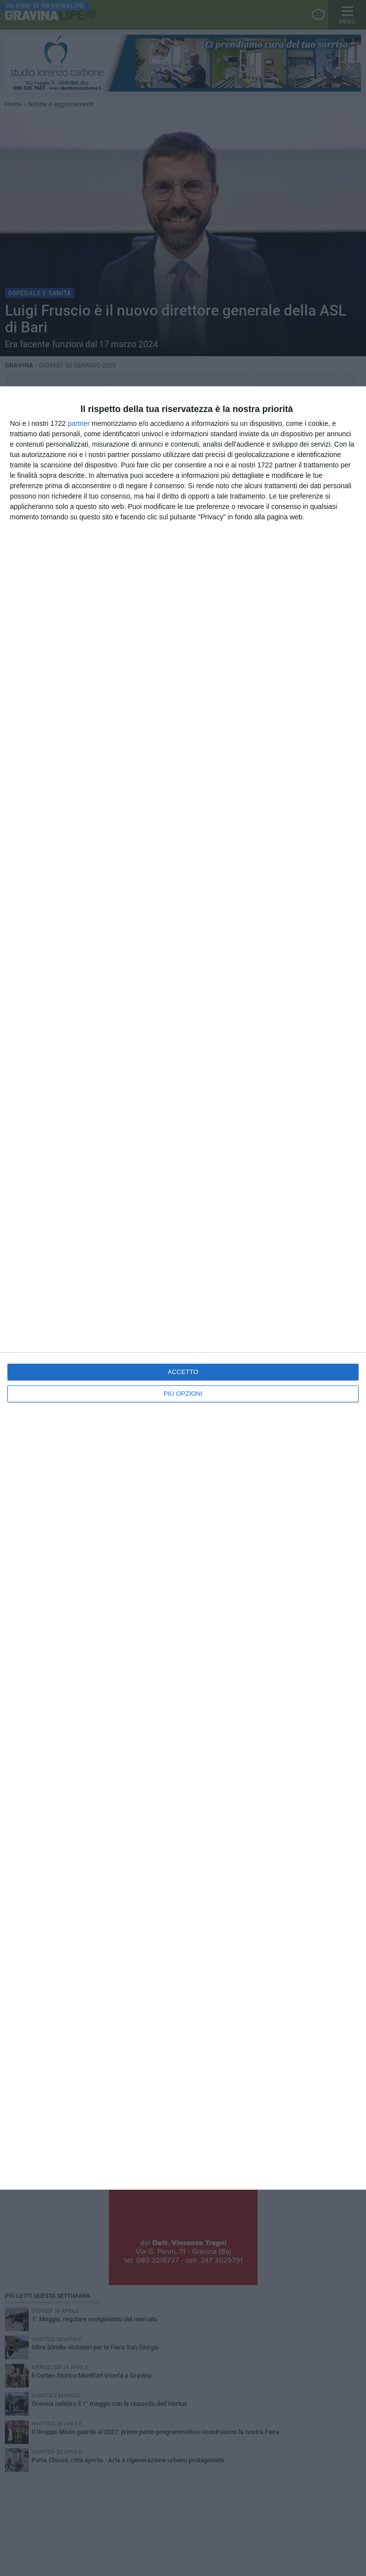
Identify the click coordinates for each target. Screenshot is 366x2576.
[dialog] (183, 1288)
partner (79, 423)
